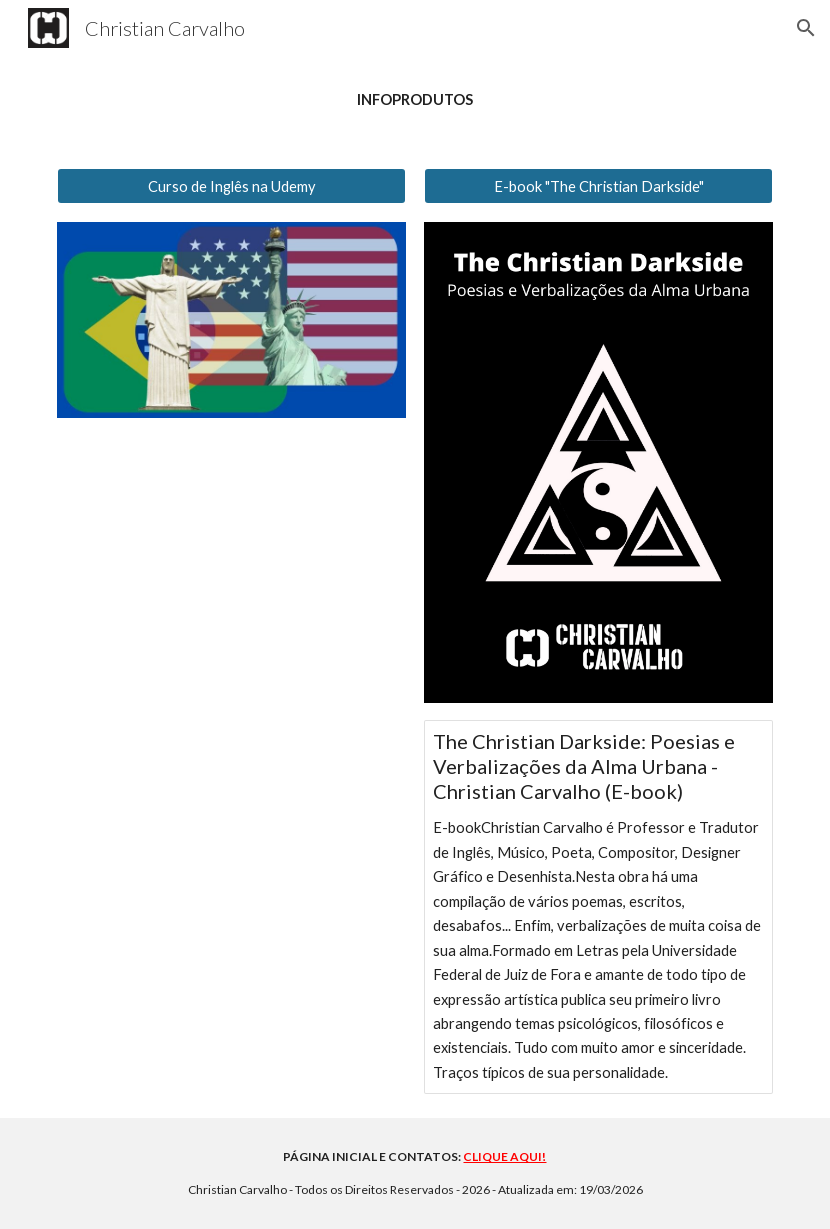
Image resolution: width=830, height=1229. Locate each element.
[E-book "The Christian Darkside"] (598, 186)
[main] (415, 100)
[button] (806, 28)
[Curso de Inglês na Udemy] (231, 186)
